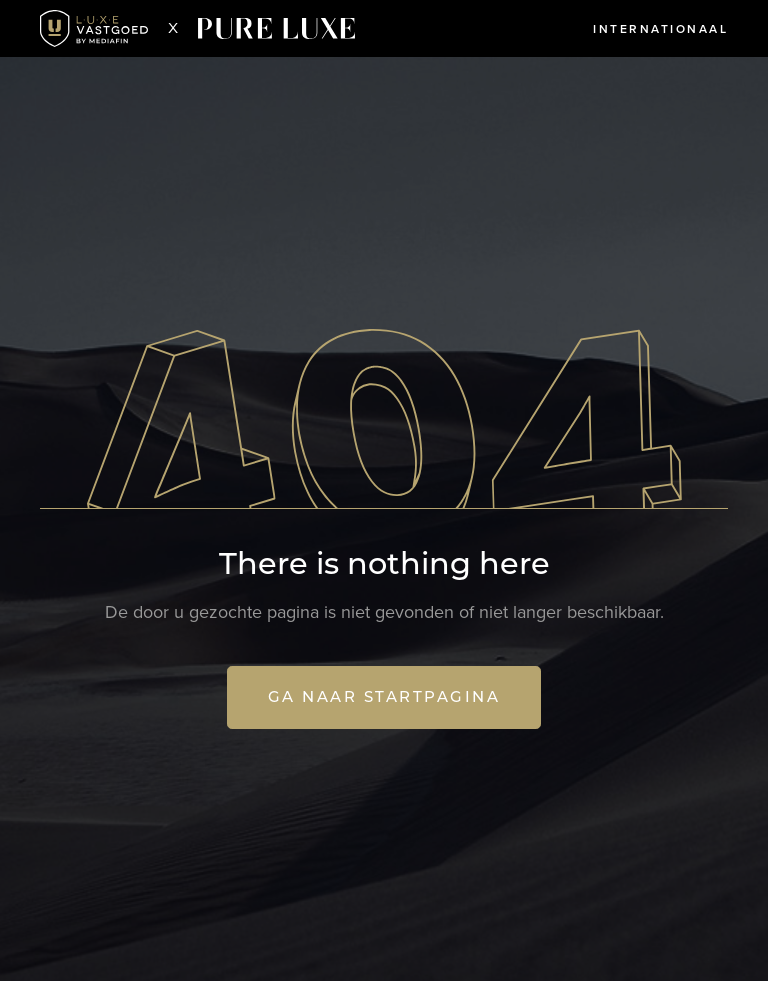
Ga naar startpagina (384, 696)
